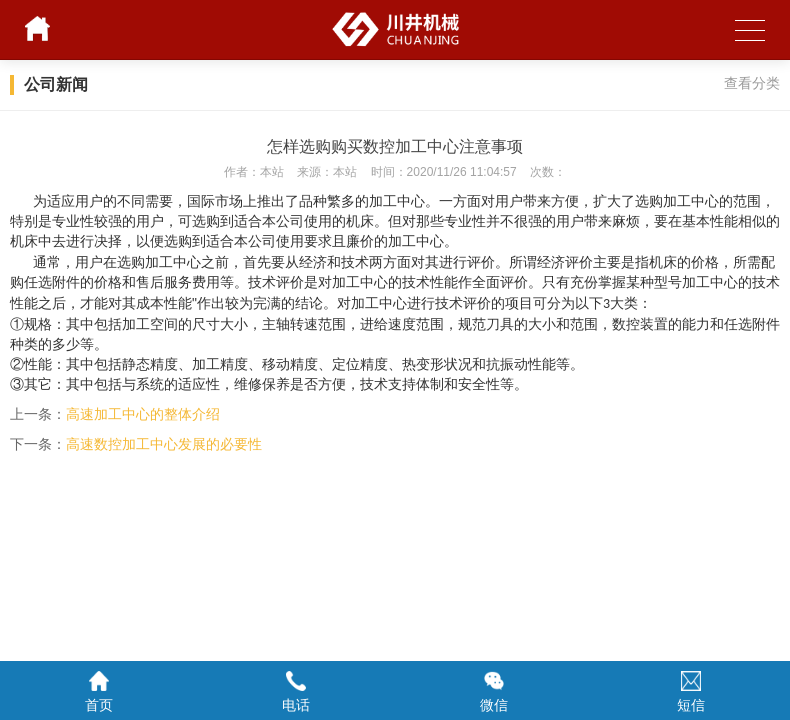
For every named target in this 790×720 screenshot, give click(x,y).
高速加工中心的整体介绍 (143, 414)
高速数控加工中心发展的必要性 (164, 444)
